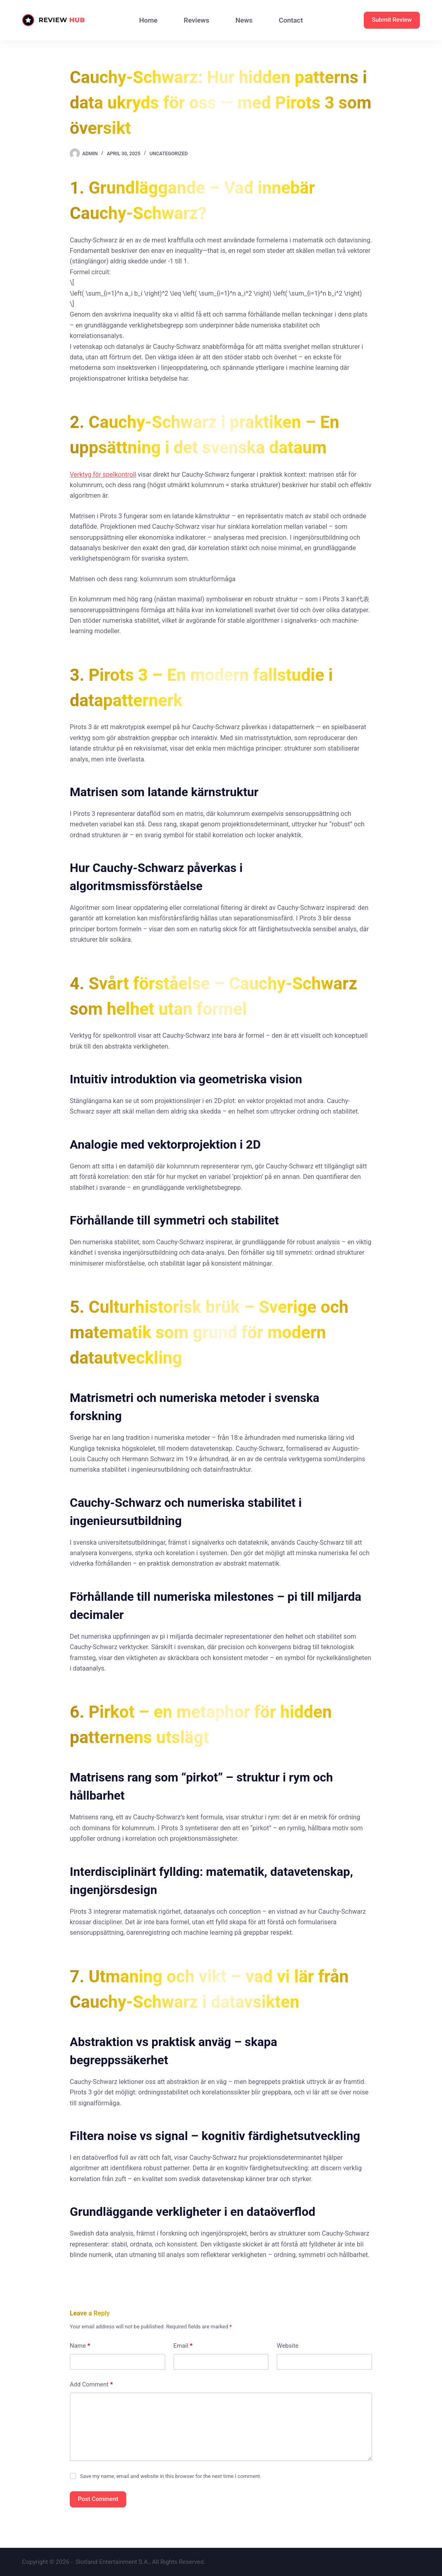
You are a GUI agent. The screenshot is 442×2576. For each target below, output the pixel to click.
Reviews (196, 20)
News (244, 20)
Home (148, 20)
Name (80, 2346)
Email (183, 2346)
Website (287, 2345)
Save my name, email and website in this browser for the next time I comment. (170, 2476)
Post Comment (98, 2499)
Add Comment (91, 2385)
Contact (291, 20)
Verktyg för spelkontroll (103, 474)
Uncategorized (169, 153)
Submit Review (392, 19)
